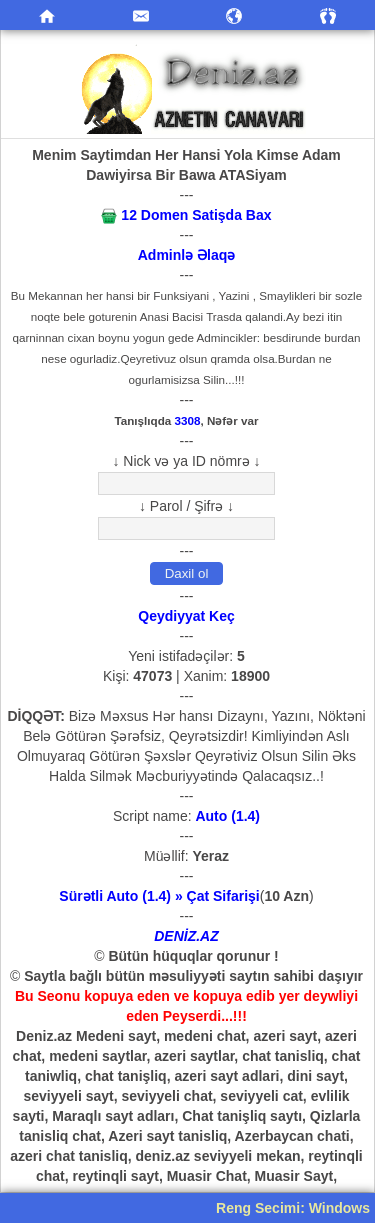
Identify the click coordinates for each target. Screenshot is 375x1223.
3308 (188, 420)
